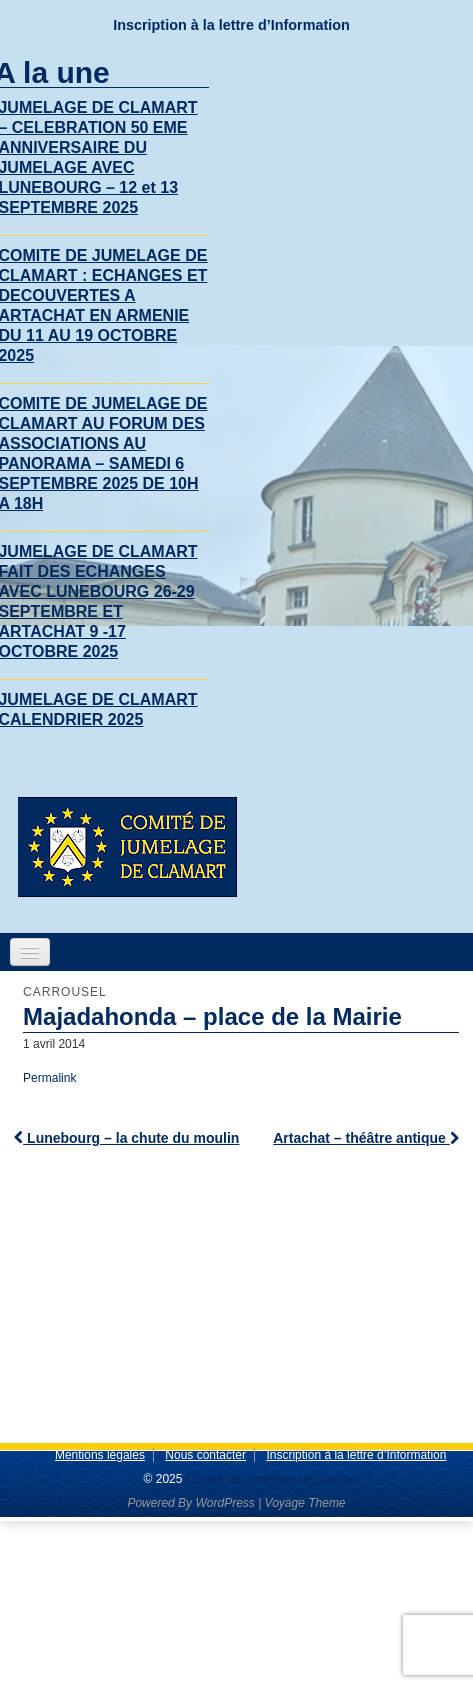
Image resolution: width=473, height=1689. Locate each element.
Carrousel (65, 992)
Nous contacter (205, 1455)
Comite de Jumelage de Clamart (269, 1479)
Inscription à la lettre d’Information (231, 25)
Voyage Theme (305, 1503)
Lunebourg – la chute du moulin (126, 1138)
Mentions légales (100, 1455)
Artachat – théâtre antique (366, 1138)
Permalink (49, 1078)
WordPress (224, 1503)
